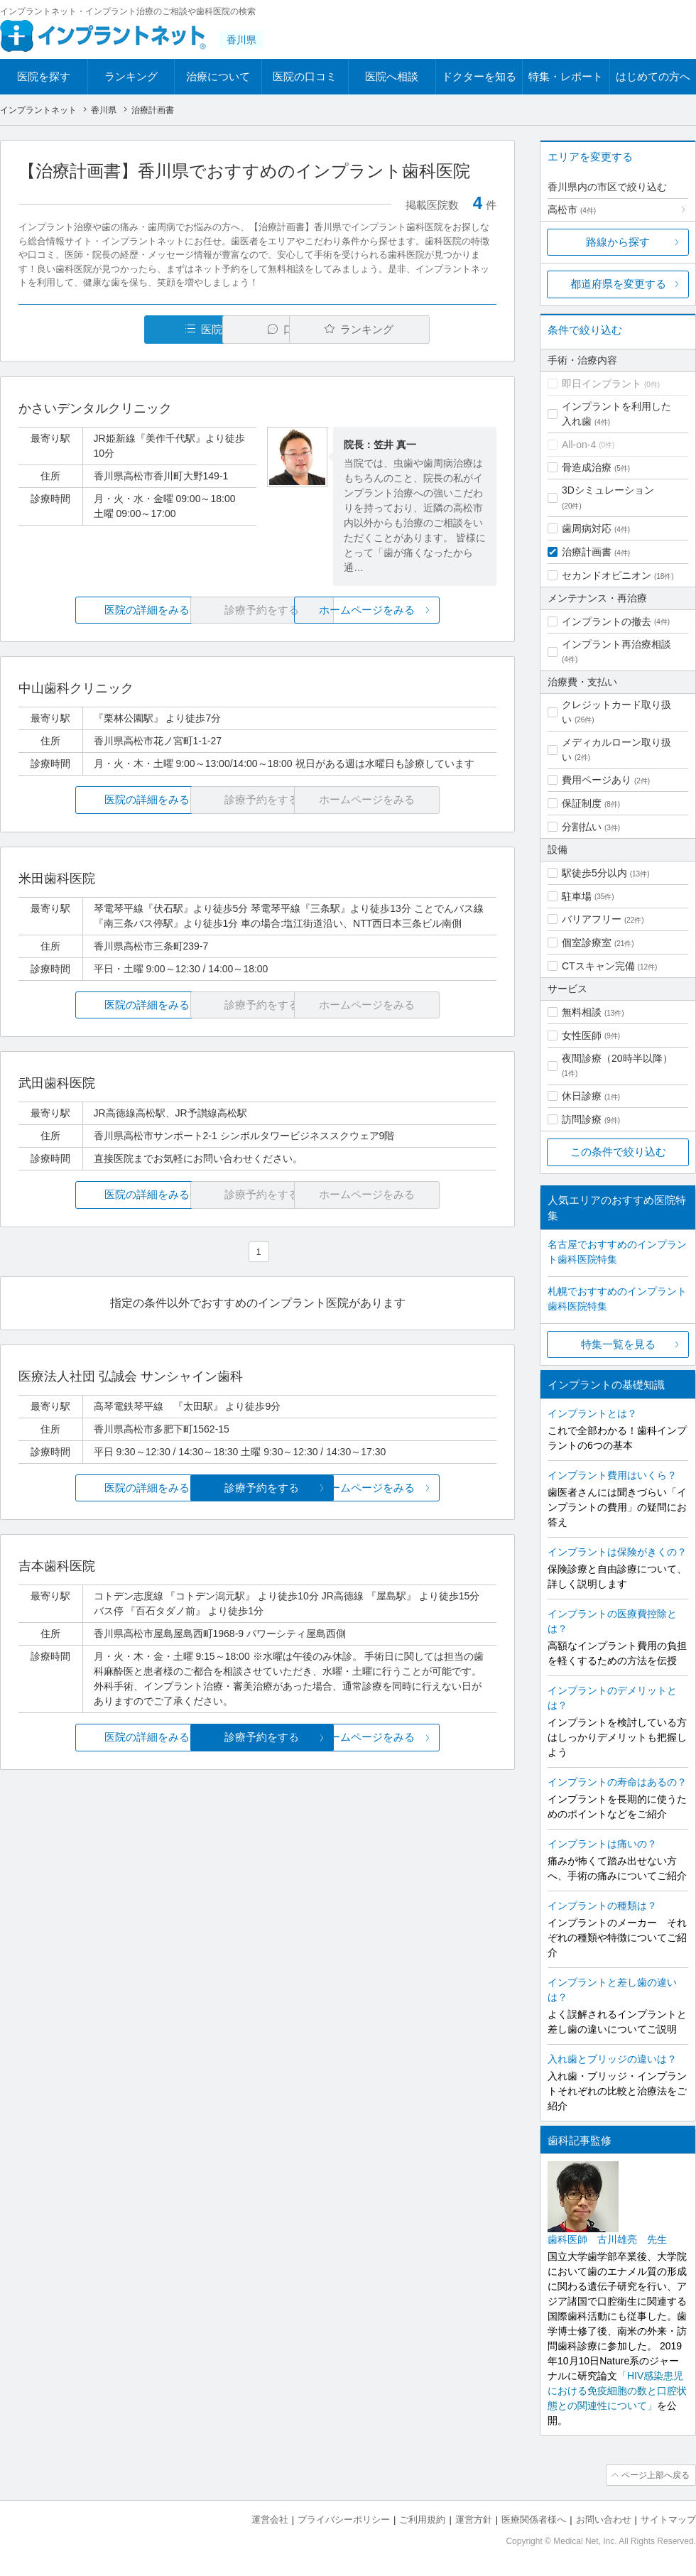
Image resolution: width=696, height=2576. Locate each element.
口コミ (265, 329)
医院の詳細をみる (98, 610)
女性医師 (582, 1035)
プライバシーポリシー (344, 2519)
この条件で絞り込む (618, 1152)
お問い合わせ (603, 2519)
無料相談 (582, 1012)
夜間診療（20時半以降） (617, 1058)
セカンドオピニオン (606, 575)
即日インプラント (601, 383)
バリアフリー (591, 919)
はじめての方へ (653, 76)
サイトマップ (668, 2519)
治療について (218, 76)
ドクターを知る (479, 76)
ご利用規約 (422, 2519)
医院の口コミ (305, 76)
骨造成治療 (586, 467)
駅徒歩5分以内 (594, 873)
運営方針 (473, 2519)
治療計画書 (586, 552)
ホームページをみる (417, 610)
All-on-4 (579, 444)
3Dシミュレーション (608, 490)
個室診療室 (586, 942)
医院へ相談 (391, 76)
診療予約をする (257, 1488)
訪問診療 (582, 1119)
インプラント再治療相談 (616, 644)
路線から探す (618, 242)
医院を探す (43, 76)
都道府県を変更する (618, 284)
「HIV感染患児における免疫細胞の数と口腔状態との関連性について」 (617, 2390)
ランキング (131, 76)
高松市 (572, 209)
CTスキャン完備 (598, 966)
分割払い (582, 826)
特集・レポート (565, 76)
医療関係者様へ (533, 2519)
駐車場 (577, 896)
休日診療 (582, 1096)
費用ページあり (596, 780)
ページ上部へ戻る (655, 2475)
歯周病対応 (586, 528)
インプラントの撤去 (606, 621)
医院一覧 (116, 329)
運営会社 (269, 2519)
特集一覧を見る (618, 1344)
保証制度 (582, 803)
